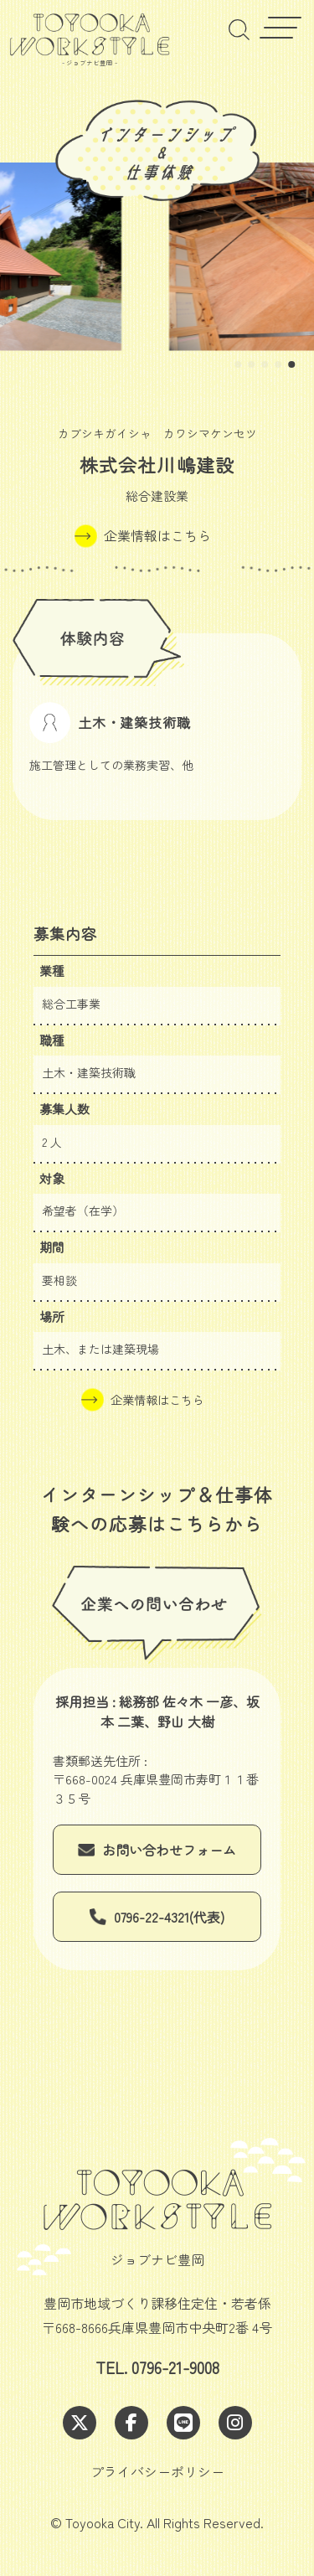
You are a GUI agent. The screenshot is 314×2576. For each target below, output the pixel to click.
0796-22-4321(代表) (169, 1917)
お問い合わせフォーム (169, 1850)
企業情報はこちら (157, 535)
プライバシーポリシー (157, 2471)
